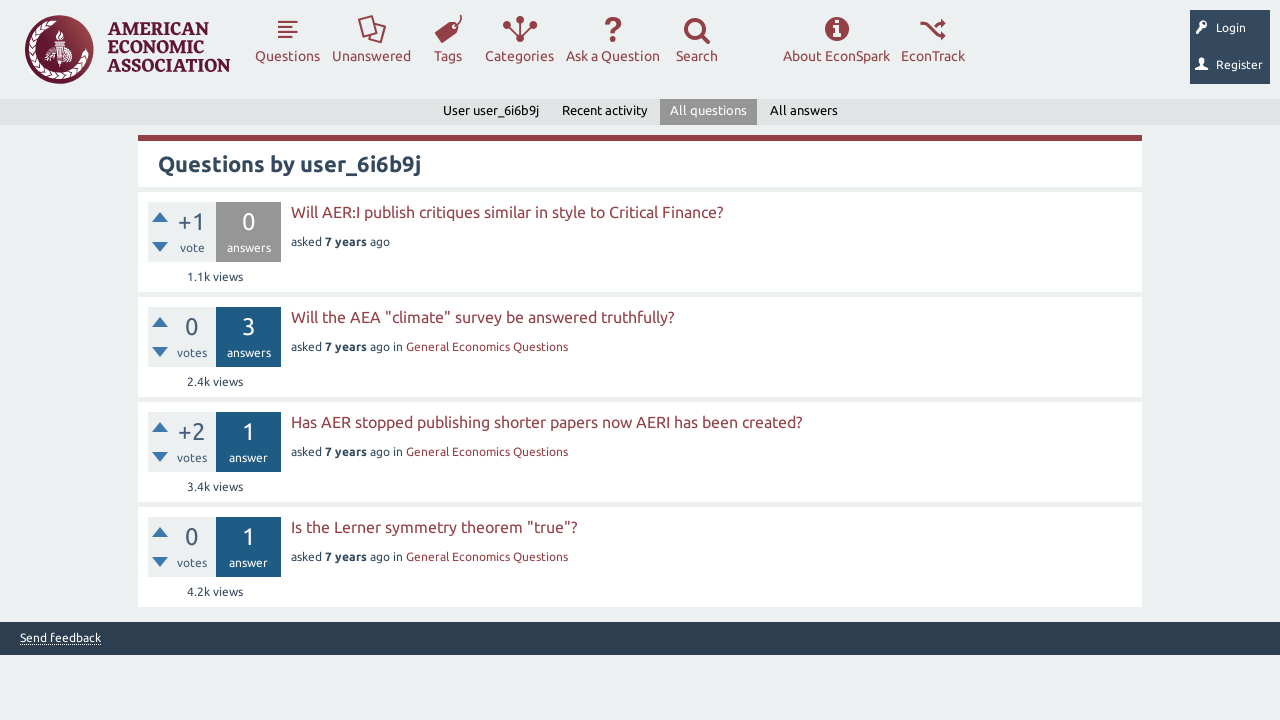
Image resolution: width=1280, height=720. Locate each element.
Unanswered (371, 56)
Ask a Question (613, 56)
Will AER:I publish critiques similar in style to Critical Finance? (507, 212)
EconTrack (933, 56)
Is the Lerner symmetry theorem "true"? (434, 527)
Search (697, 56)
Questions (287, 56)
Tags (448, 56)
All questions (708, 110)
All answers (804, 110)
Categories (519, 56)
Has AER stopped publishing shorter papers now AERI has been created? (546, 422)
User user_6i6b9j (491, 110)
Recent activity (604, 110)
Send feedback (60, 638)
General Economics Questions (487, 346)
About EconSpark (836, 56)
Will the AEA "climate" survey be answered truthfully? (482, 317)
